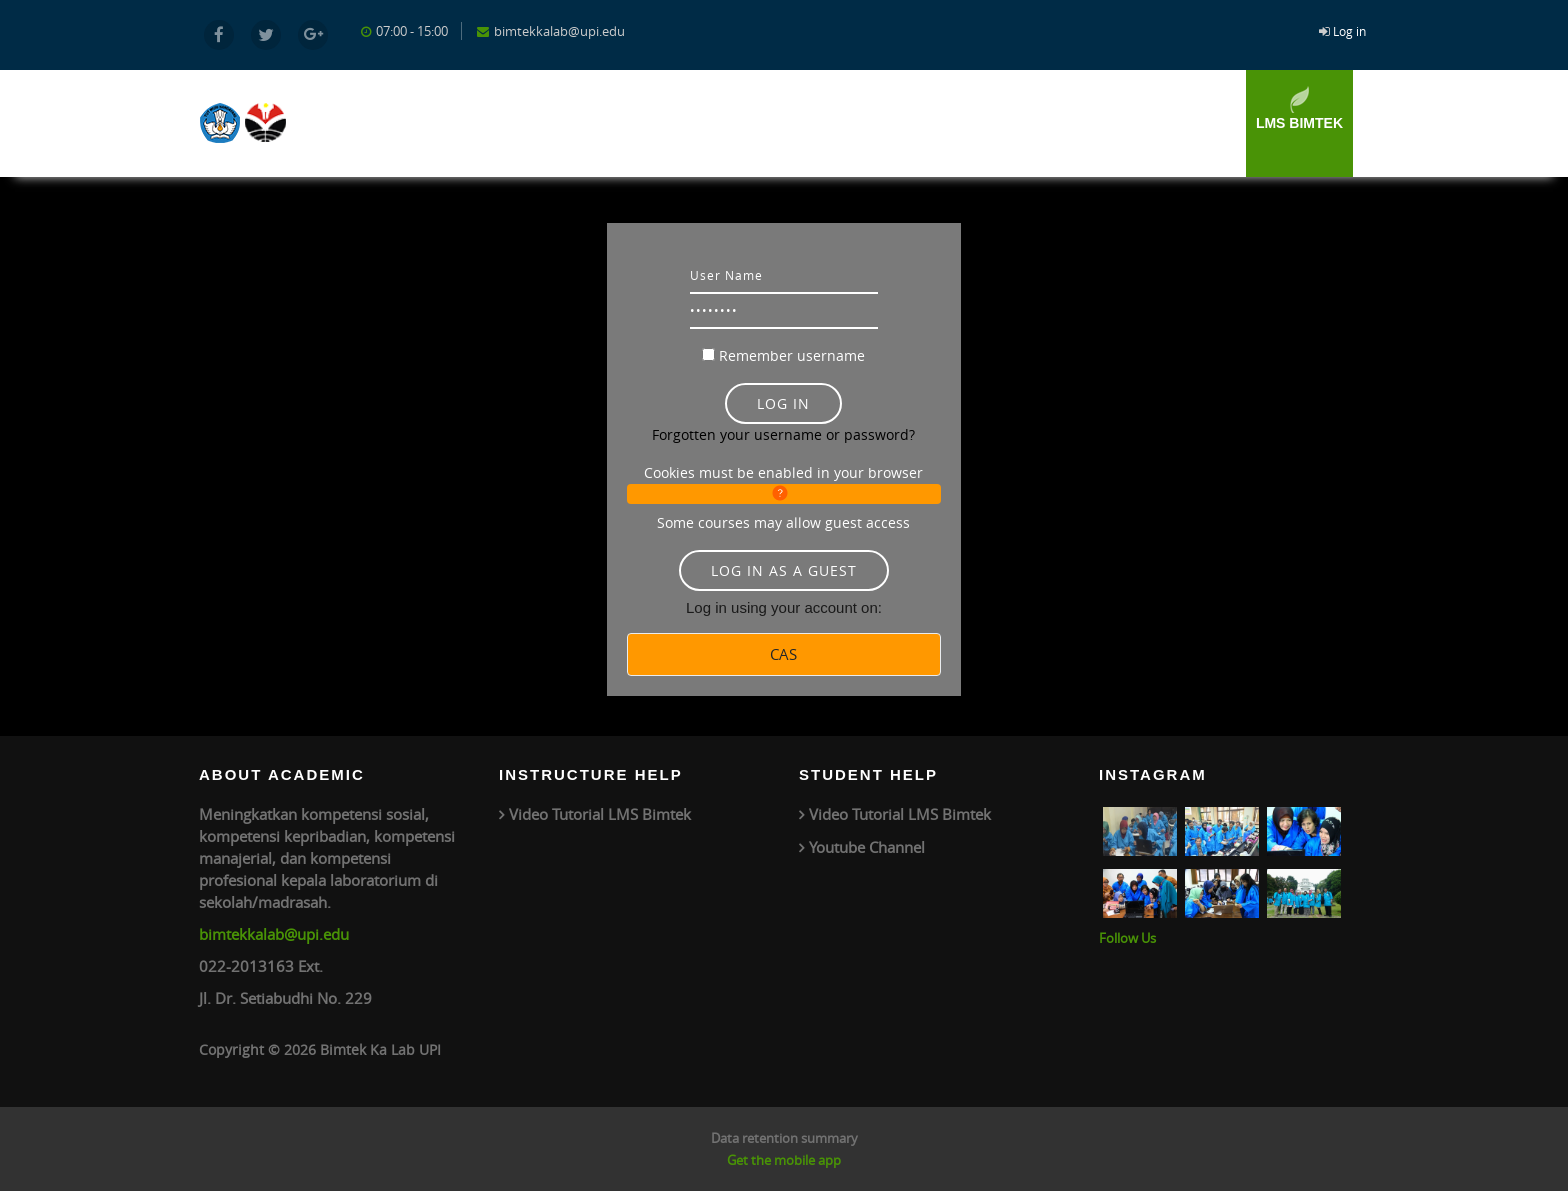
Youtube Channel (867, 847)
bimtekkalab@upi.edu (274, 934)
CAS (783, 654)
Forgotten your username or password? (783, 434)
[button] (783, 494)
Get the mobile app (784, 1160)
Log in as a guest (784, 570)
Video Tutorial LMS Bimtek (600, 814)
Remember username (792, 355)
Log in (1349, 31)
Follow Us (1127, 938)
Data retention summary (784, 1138)
